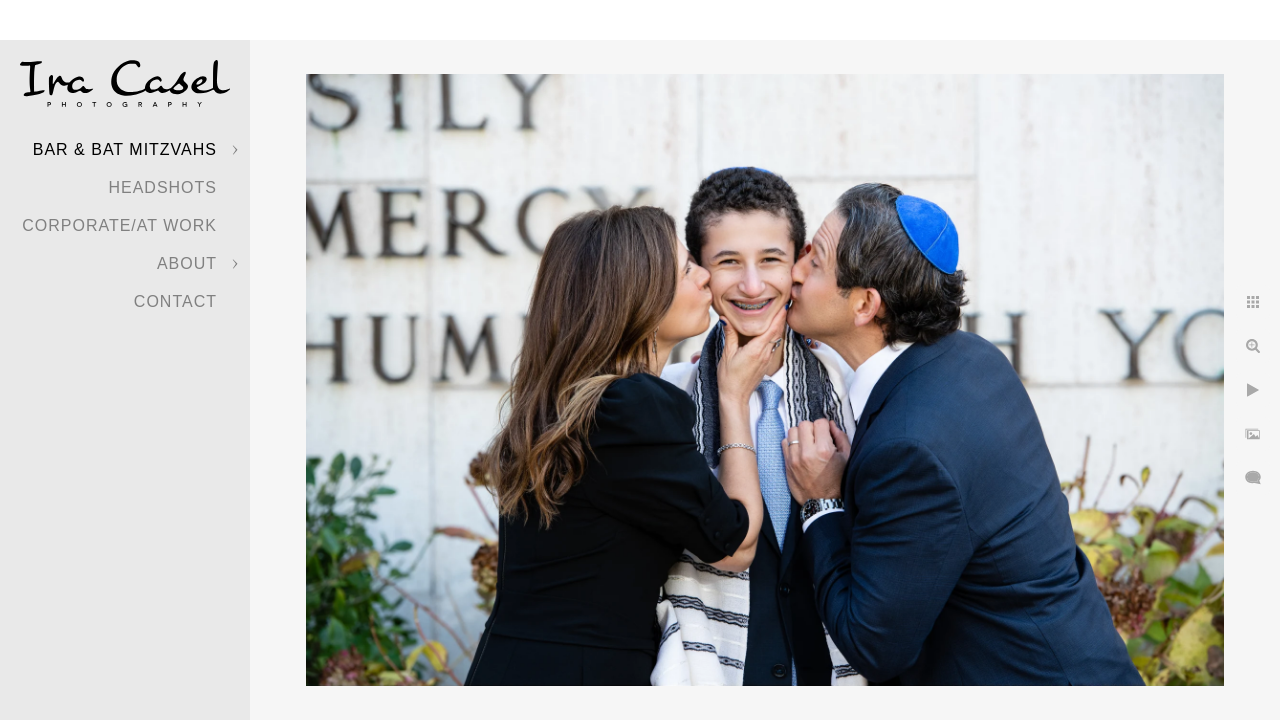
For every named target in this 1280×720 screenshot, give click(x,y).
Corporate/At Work (119, 225)
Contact (175, 301)
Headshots (162, 187)
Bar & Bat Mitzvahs (125, 149)
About (187, 263)
